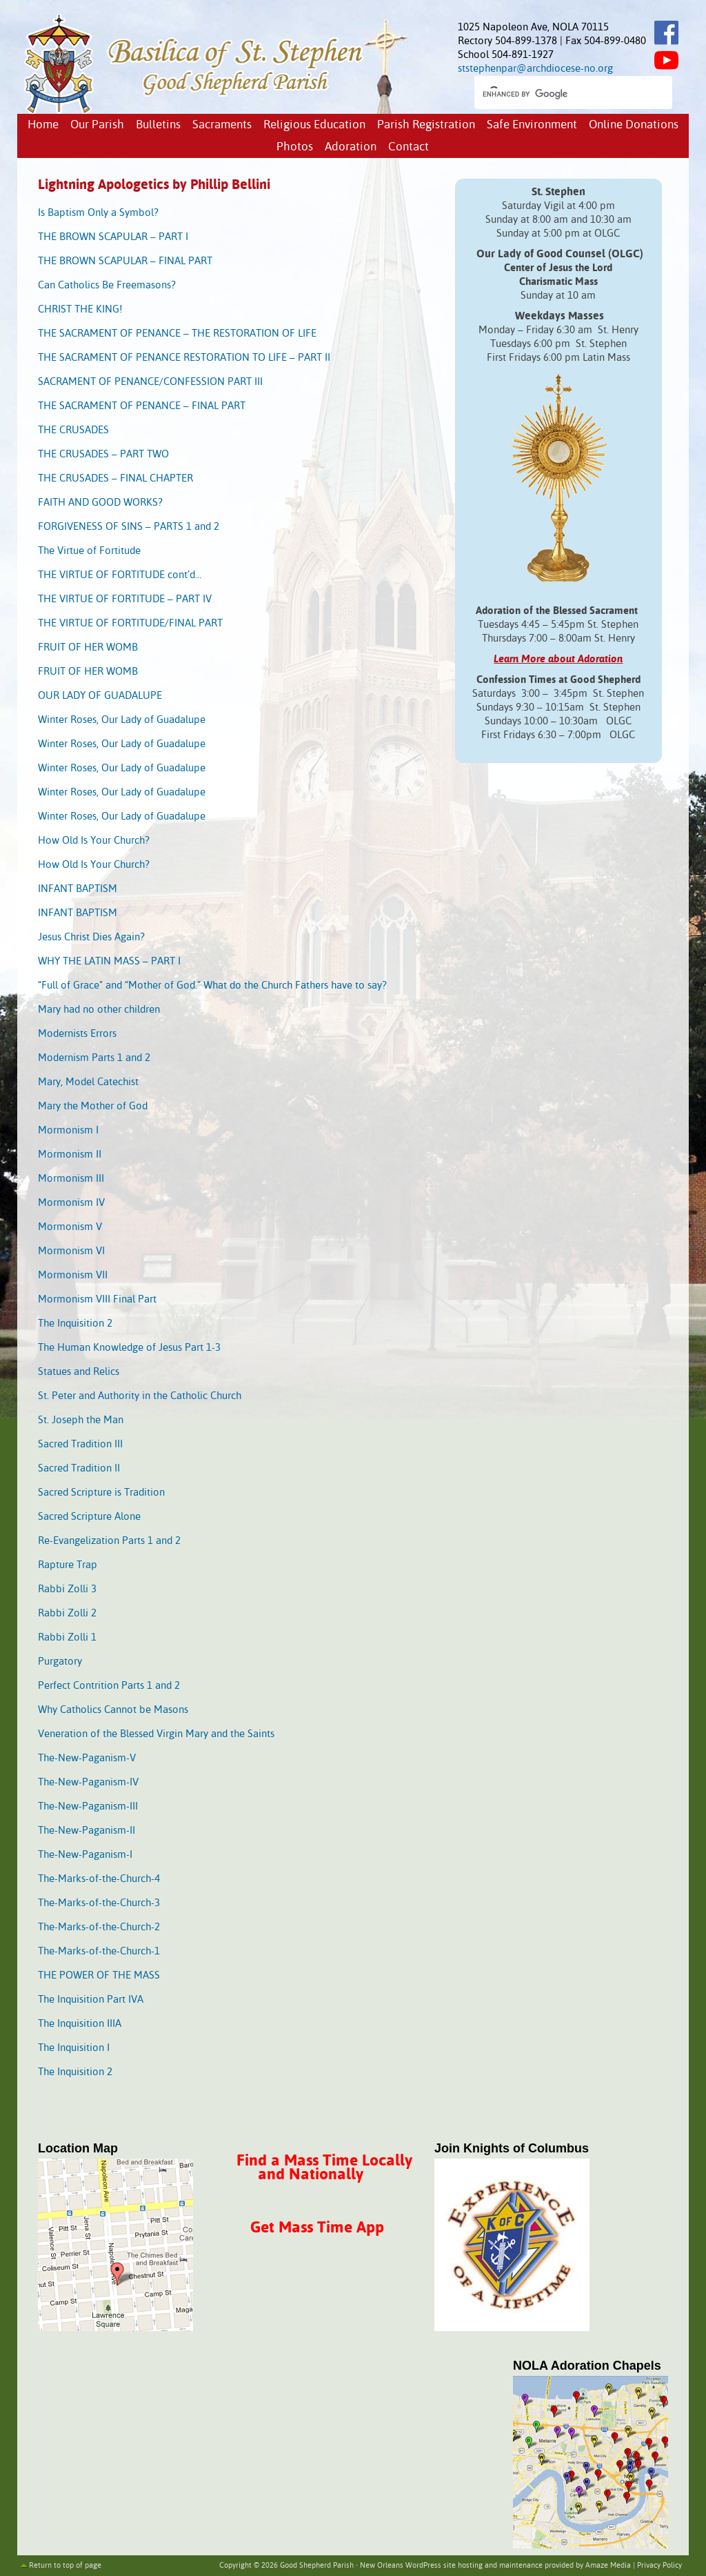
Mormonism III (71, 1178)
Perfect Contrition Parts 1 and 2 (109, 1686)
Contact (408, 147)
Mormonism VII (73, 1275)
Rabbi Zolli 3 (67, 1589)
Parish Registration (426, 125)
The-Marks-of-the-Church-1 (99, 1951)
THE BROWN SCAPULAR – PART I (113, 237)
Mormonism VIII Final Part (97, 1299)
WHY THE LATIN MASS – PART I (109, 961)
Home (43, 125)
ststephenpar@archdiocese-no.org (535, 68)
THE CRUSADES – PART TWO (103, 454)
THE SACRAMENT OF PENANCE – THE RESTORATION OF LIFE (177, 333)
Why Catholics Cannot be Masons (113, 1710)
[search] (561, 93)
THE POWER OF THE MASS (99, 1975)
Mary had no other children (99, 1009)
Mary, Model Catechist (88, 1082)
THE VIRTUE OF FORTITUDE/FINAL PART (130, 623)
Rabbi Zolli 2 (67, 1613)
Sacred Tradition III (80, 1444)
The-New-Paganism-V (87, 1758)
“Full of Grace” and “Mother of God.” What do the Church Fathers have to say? (212, 985)
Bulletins (158, 125)
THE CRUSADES (73, 430)
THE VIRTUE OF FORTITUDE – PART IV (125, 599)
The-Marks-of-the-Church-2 (99, 1927)
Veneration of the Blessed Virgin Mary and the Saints (156, 1734)
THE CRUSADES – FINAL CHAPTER (115, 478)
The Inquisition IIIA (79, 2024)
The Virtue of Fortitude (89, 551)
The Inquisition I (74, 2048)
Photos (294, 147)
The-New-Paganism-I (85, 1855)
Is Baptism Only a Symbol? (98, 213)
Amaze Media (608, 2566)
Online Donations (633, 125)
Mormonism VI (71, 1251)
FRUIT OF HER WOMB (88, 647)
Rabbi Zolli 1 (67, 1637)
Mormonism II (69, 1154)
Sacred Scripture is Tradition (101, 1492)
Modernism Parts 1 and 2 (94, 1058)
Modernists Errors (77, 1034)
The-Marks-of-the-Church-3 (99, 1903)
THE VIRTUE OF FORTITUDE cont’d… (119, 575)
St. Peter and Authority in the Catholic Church (139, 1396)
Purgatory (60, 1661)
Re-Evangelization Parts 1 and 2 (109, 1541)
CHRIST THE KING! (80, 309)
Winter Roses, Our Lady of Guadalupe (121, 720)
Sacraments (222, 125)
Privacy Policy (659, 2566)
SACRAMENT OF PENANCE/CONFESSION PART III (150, 382)
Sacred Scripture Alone (89, 1517)
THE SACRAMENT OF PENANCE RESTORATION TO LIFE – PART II (184, 358)
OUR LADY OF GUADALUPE (100, 696)
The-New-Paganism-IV (88, 1782)
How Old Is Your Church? (94, 840)
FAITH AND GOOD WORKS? (100, 502)
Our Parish (97, 125)
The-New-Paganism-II (86, 1830)
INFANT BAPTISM (77, 889)
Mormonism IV (71, 1203)
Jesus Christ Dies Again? (91, 937)
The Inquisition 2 (75, 1323)
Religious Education (314, 125)
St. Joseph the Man (80, 1420)
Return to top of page (65, 2566)
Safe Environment (532, 125)
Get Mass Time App (317, 2228)
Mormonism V (70, 1227)
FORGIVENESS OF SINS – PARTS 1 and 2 (128, 527)
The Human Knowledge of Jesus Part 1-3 (129, 1348)
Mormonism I (68, 1130)
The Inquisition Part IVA (90, 1999)
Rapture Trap (67, 1565)
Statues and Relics (78, 1372)
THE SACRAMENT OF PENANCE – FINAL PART (141, 406)
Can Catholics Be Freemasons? (107, 285)
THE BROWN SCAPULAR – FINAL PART (125, 261)
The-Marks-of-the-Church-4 (99, 1879)
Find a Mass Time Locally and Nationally (324, 2168)
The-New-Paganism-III (88, 1806)
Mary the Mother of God (93, 1106)
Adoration (350, 147)
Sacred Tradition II (79, 1468)
